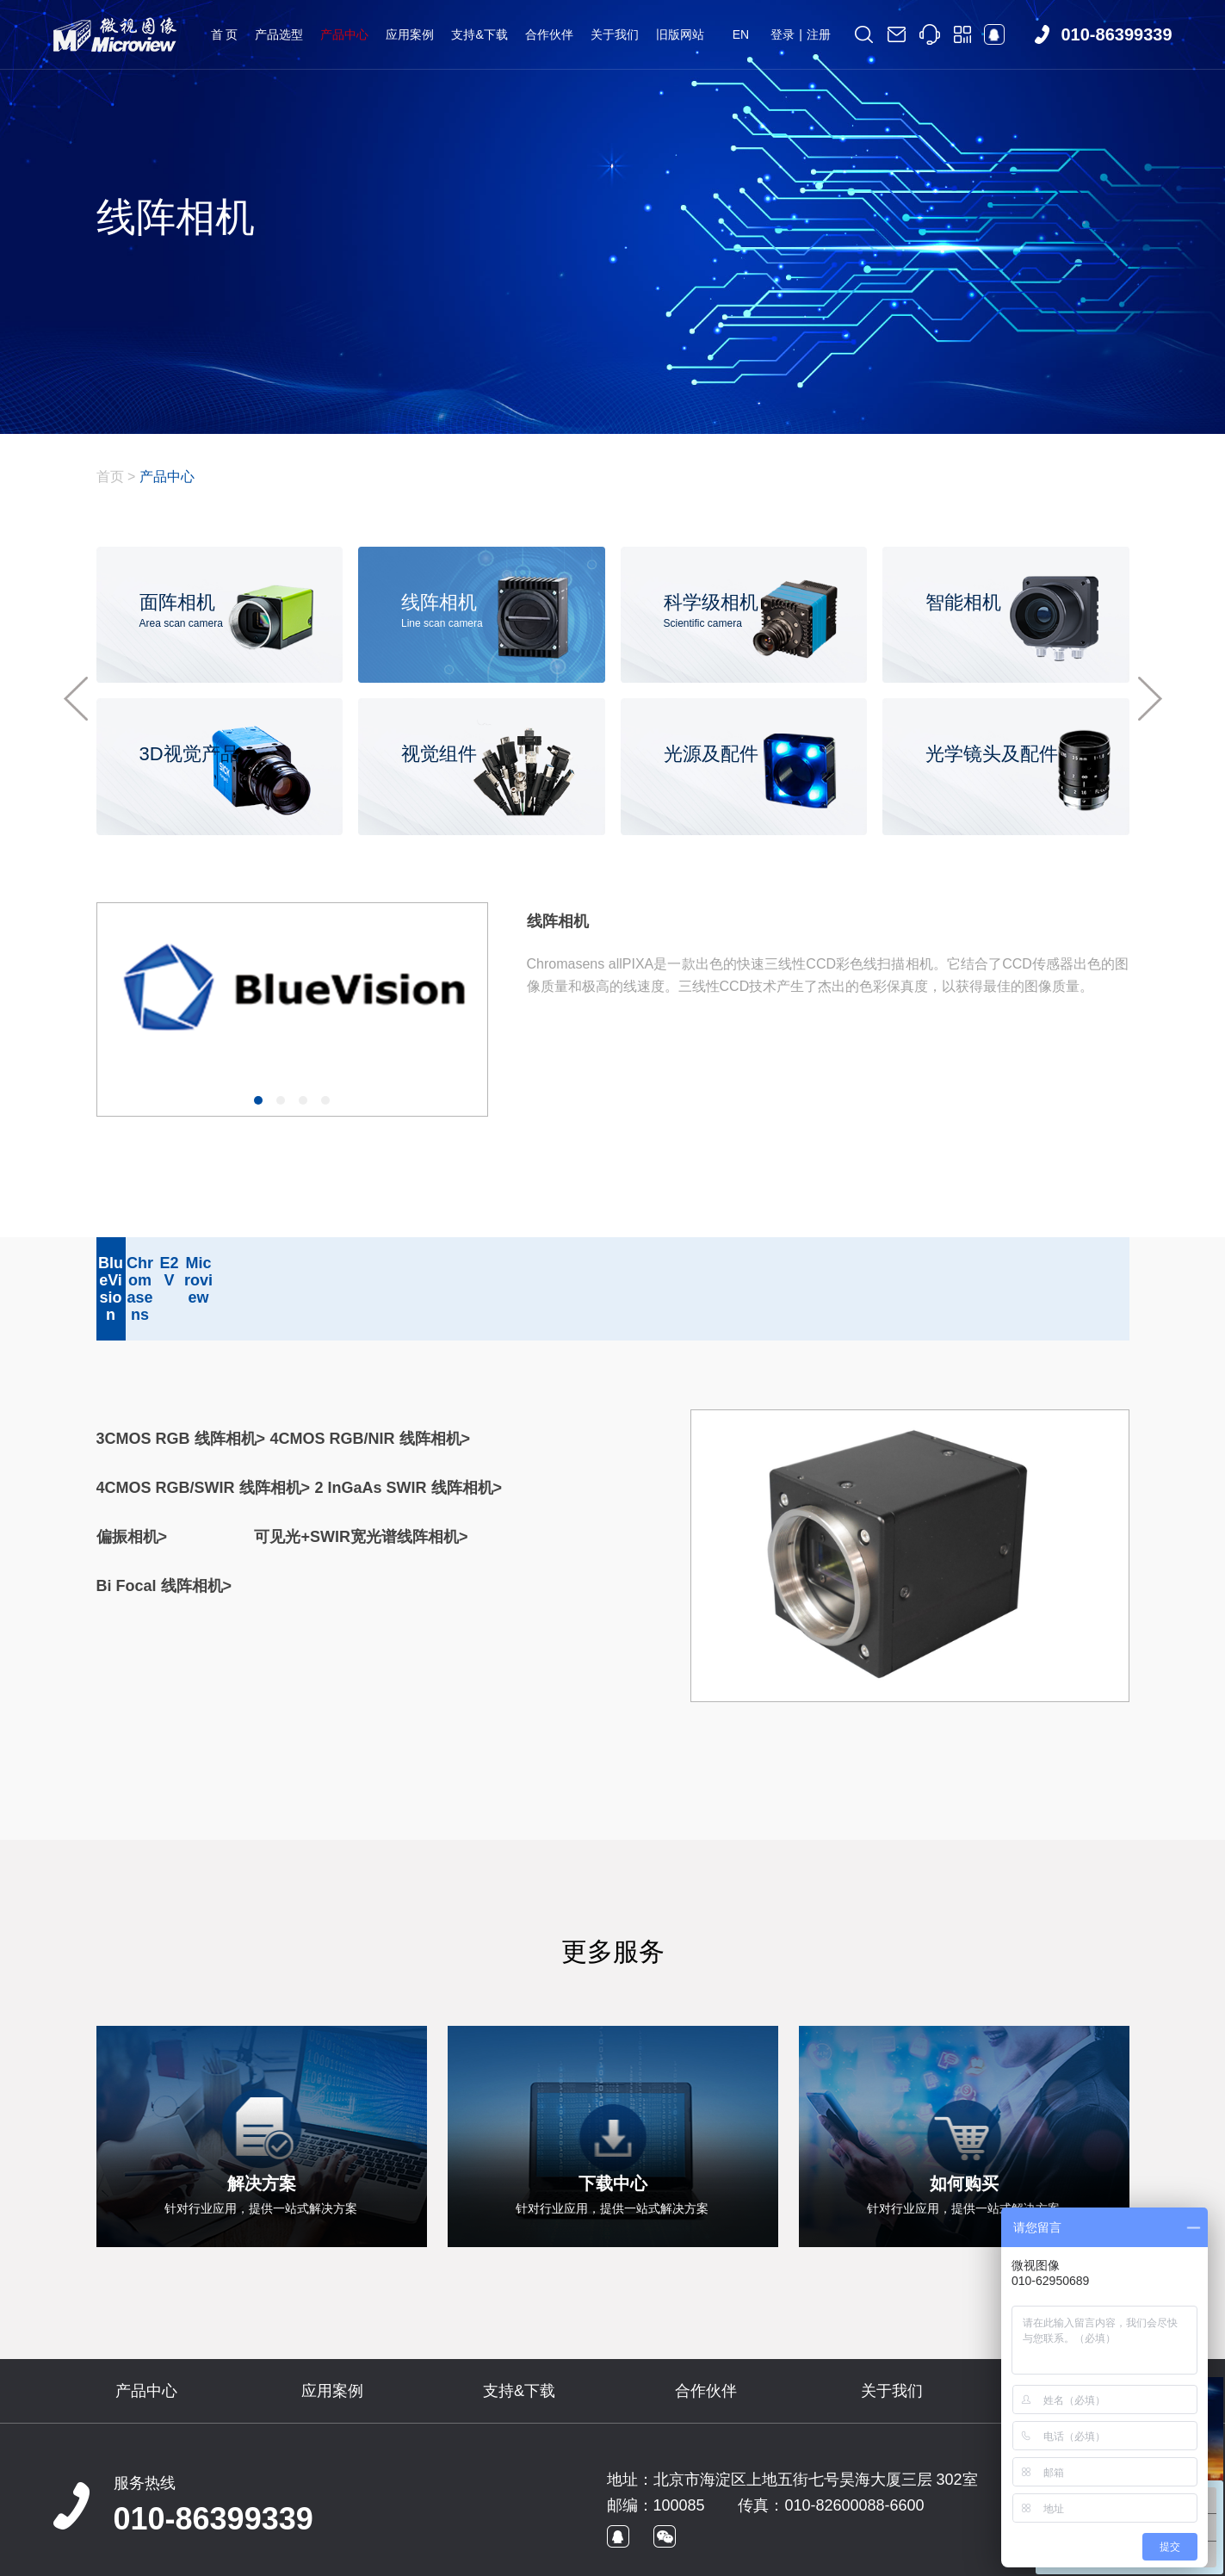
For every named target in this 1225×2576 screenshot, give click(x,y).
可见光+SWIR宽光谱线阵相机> (360, 1485)
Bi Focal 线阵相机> (164, 1534)
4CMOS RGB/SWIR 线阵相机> (203, 1436)
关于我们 (615, 34)
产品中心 (344, 34)
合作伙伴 (549, 34)
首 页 (224, 34)
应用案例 (410, 34)
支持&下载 (479, 34)
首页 (110, 476)
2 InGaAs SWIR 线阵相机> (409, 1436)
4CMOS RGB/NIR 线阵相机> (370, 1387)
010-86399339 (213, 2467)
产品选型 (279, 34)
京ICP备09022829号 (367, 2555)
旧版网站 (680, 34)
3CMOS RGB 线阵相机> (181, 1387)
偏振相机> (132, 1485)
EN (741, 34)
